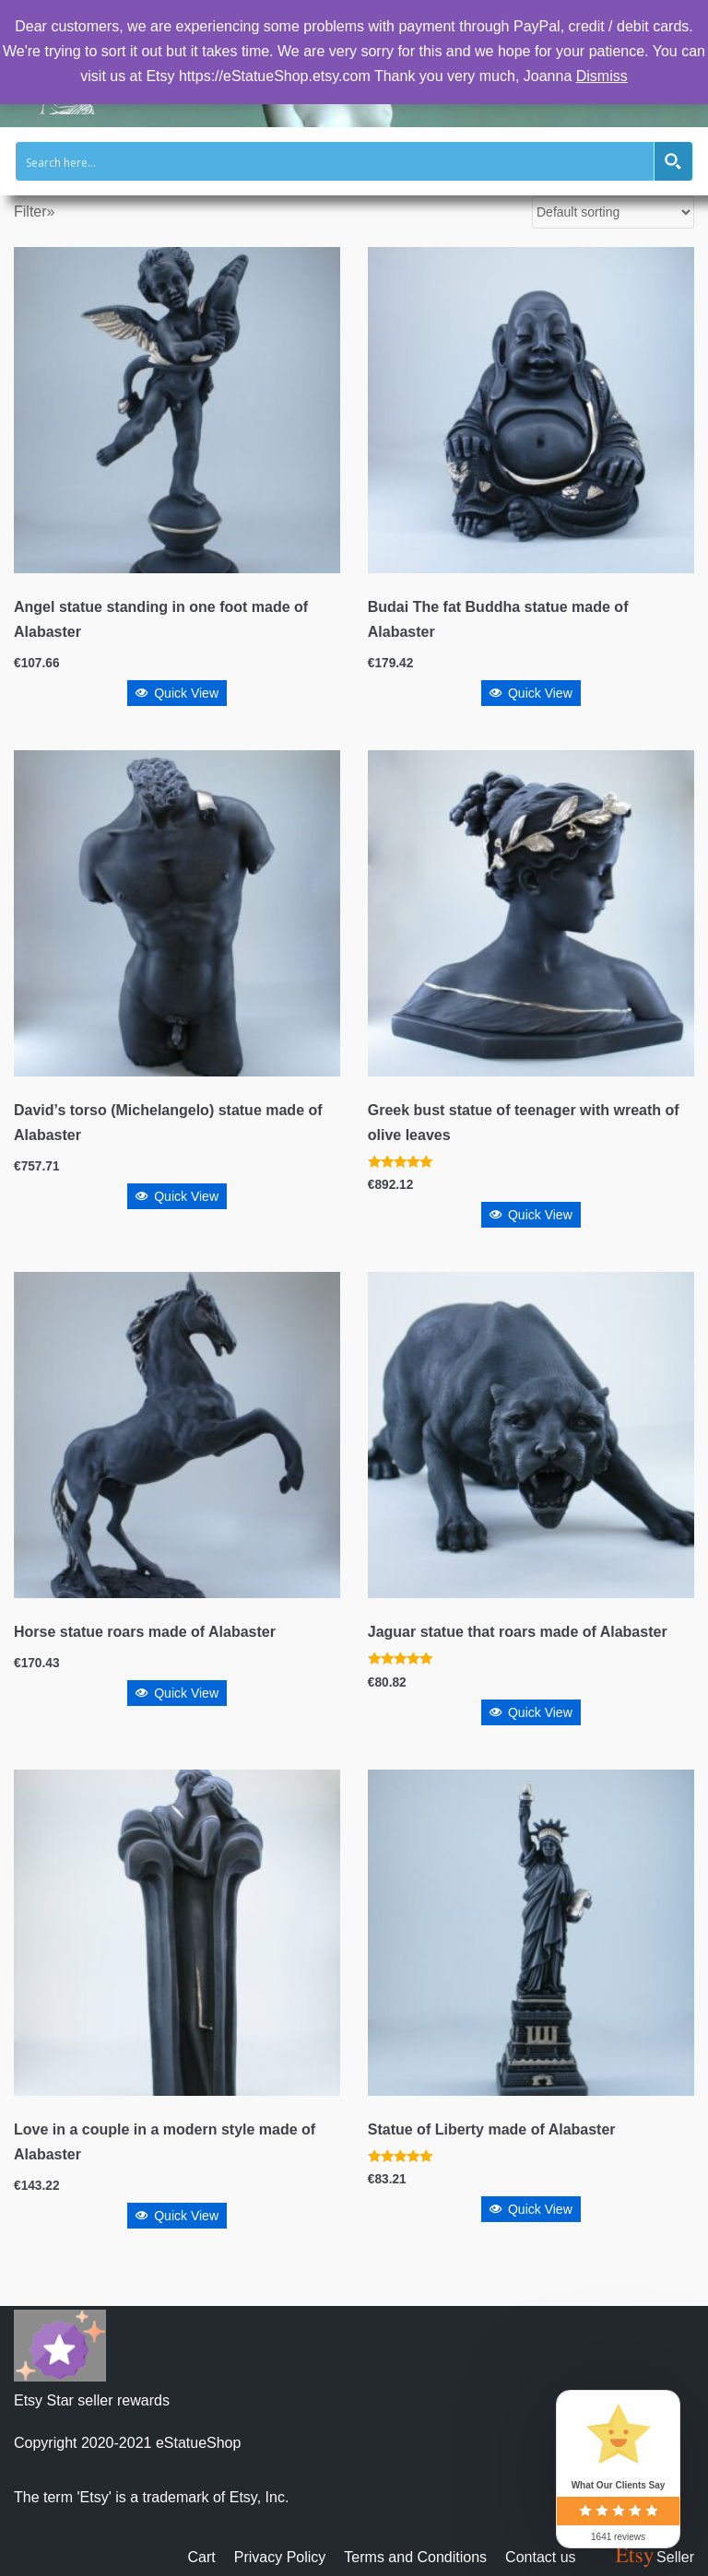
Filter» (34, 211)
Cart (202, 2557)
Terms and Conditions (415, 2557)
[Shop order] (613, 212)
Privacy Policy (280, 2557)
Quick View (177, 693)
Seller (653, 2557)
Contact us (540, 2557)
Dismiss (602, 76)
